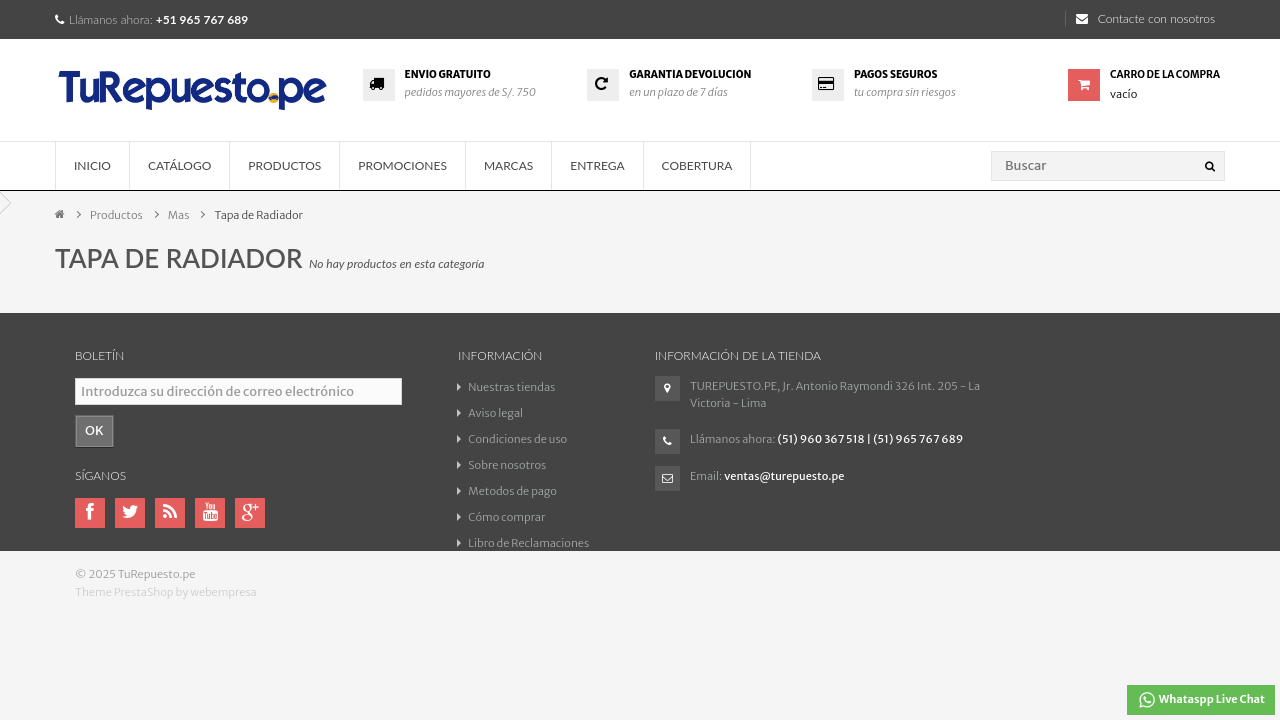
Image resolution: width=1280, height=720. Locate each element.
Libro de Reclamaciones (528, 543)
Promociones (402, 165)
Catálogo (179, 165)
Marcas (508, 165)
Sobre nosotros (507, 465)
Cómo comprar (506, 517)
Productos (284, 165)
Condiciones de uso (517, 439)
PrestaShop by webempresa (185, 625)
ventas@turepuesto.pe (784, 476)
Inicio (92, 165)
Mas (179, 215)
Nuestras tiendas (511, 387)
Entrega (597, 165)
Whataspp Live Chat (1201, 700)
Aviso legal (495, 413)
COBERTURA (697, 165)
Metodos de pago (512, 491)
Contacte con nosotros (1145, 18)
